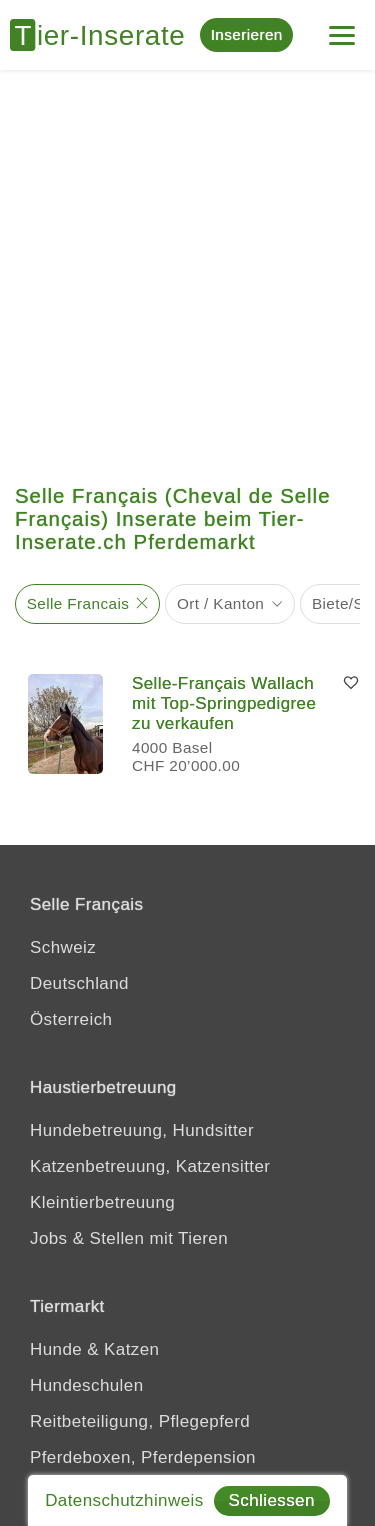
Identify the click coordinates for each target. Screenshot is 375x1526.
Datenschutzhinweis (124, 1500)
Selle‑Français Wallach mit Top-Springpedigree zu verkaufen (224, 703)
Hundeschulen (87, 1385)
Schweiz (63, 947)
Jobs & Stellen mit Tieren (129, 1238)
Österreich (71, 1019)
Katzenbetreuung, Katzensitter (150, 1166)
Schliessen (272, 1500)
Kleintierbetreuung (102, 1202)
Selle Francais (78, 603)
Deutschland (79, 983)
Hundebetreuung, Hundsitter (142, 1130)
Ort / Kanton (220, 603)
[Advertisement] (187, 267)
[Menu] (342, 27)
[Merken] (351, 684)
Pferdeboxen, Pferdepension (143, 1457)
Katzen (131, 1349)
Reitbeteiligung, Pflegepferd (140, 1421)
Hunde (56, 1349)
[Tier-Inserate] (105, 35)
